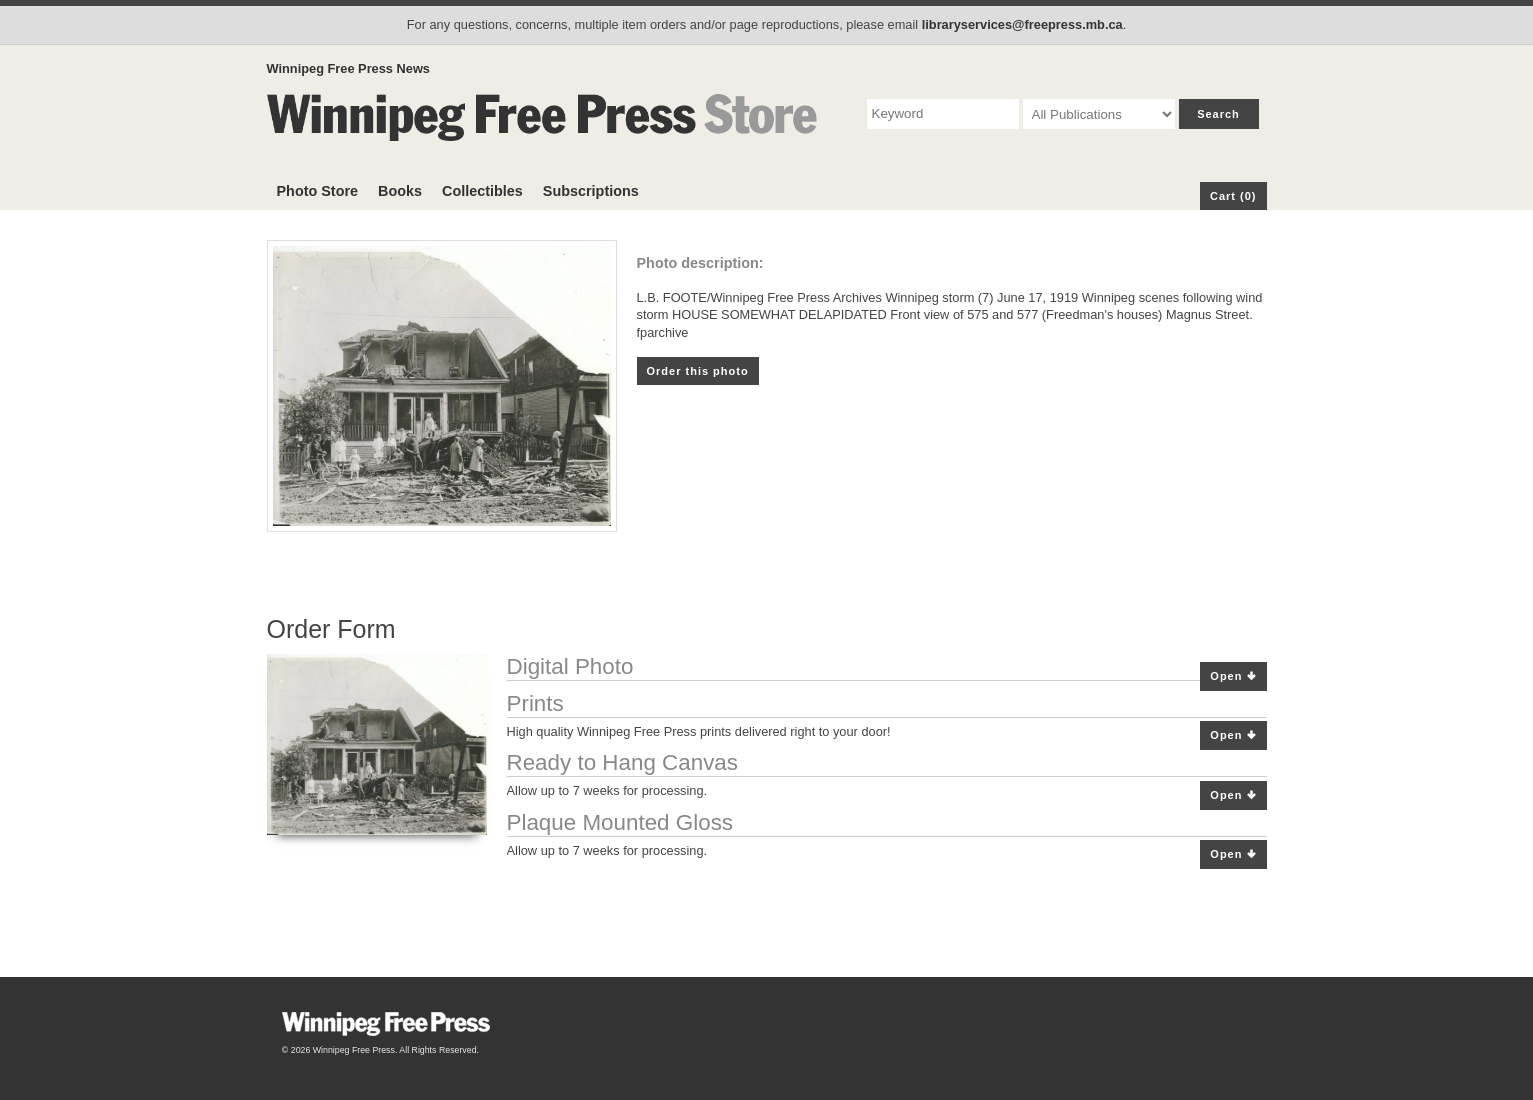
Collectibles (482, 191)
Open (1233, 676)
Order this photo (698, 371)
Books (400, 191)
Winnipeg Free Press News (348, 68)
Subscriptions (591, 191)
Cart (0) (1233, 196)
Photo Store (318, 191)
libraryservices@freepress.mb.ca (1022, 24)
